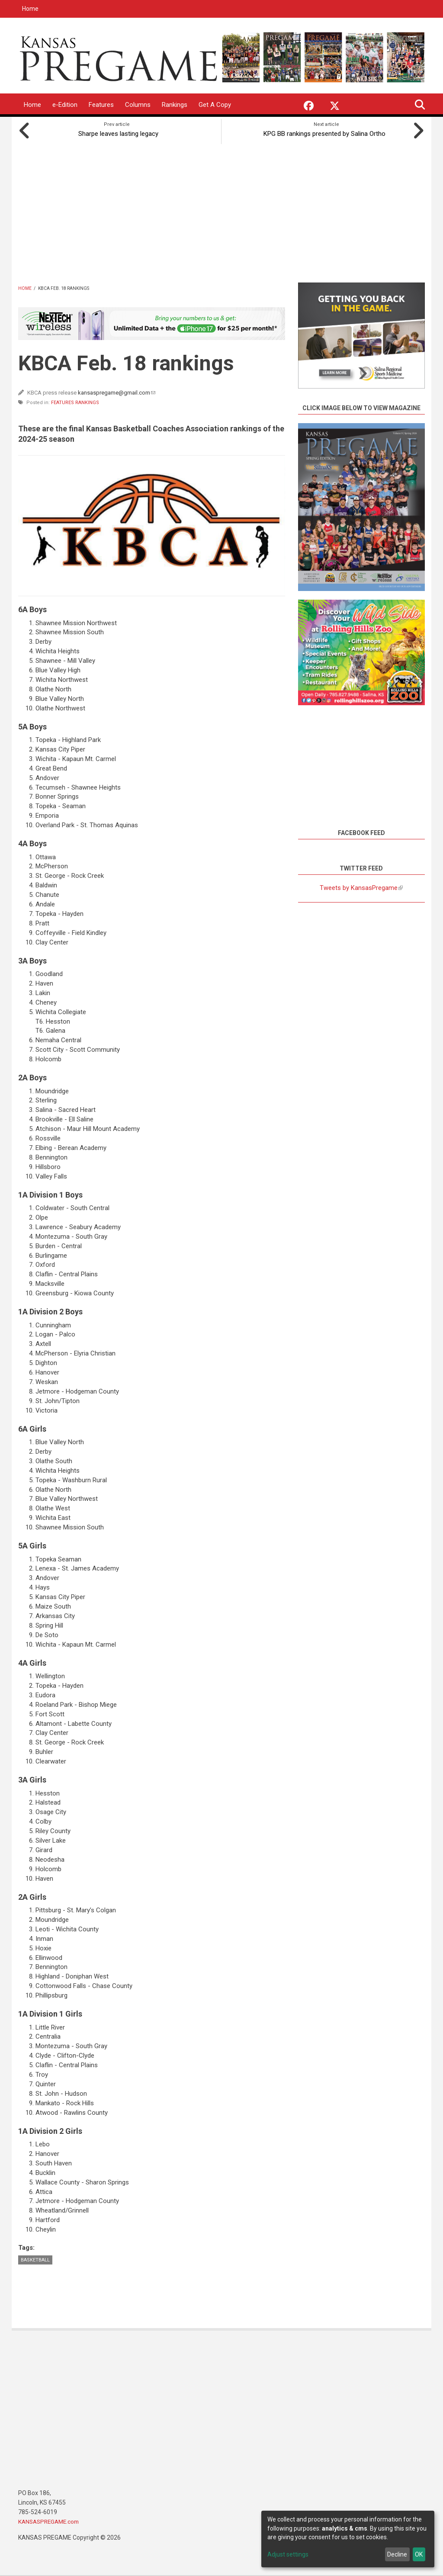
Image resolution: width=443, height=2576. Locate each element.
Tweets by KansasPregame (361, 886)
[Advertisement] (221, 208)
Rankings (174, 105)
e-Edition (64, 105)
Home (30, 8)
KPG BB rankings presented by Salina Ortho (327, 132)
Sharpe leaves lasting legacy (117, 132)
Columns (138, 105)
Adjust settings (287, 2554)
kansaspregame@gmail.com (116, 391)
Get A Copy (215, 105)
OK (419, 2554)
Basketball (35, 2258)
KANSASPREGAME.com (50, 2519)
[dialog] (347, 2539)
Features (101, 105)
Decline (397, 2554)
